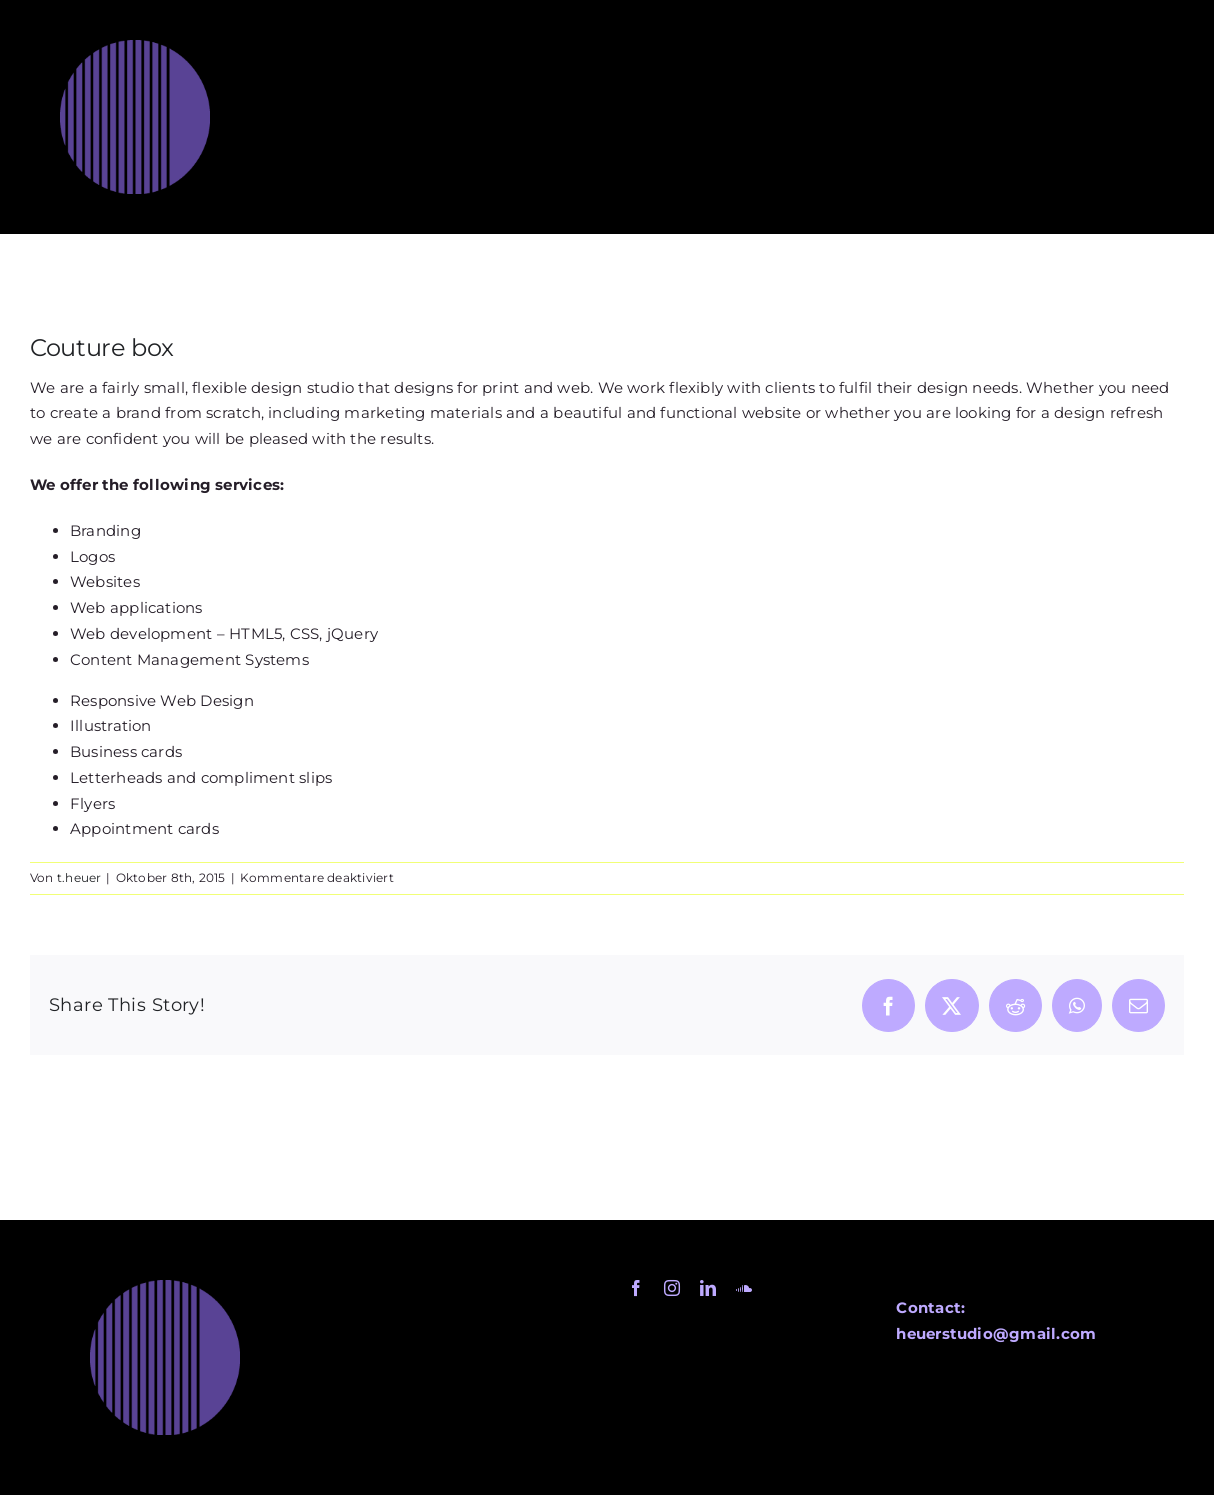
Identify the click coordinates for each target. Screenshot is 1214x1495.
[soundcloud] (744, 1288)
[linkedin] (708, 1288)
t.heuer (79, 877)
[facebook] (636, 1288)
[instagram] (672, 1288)
